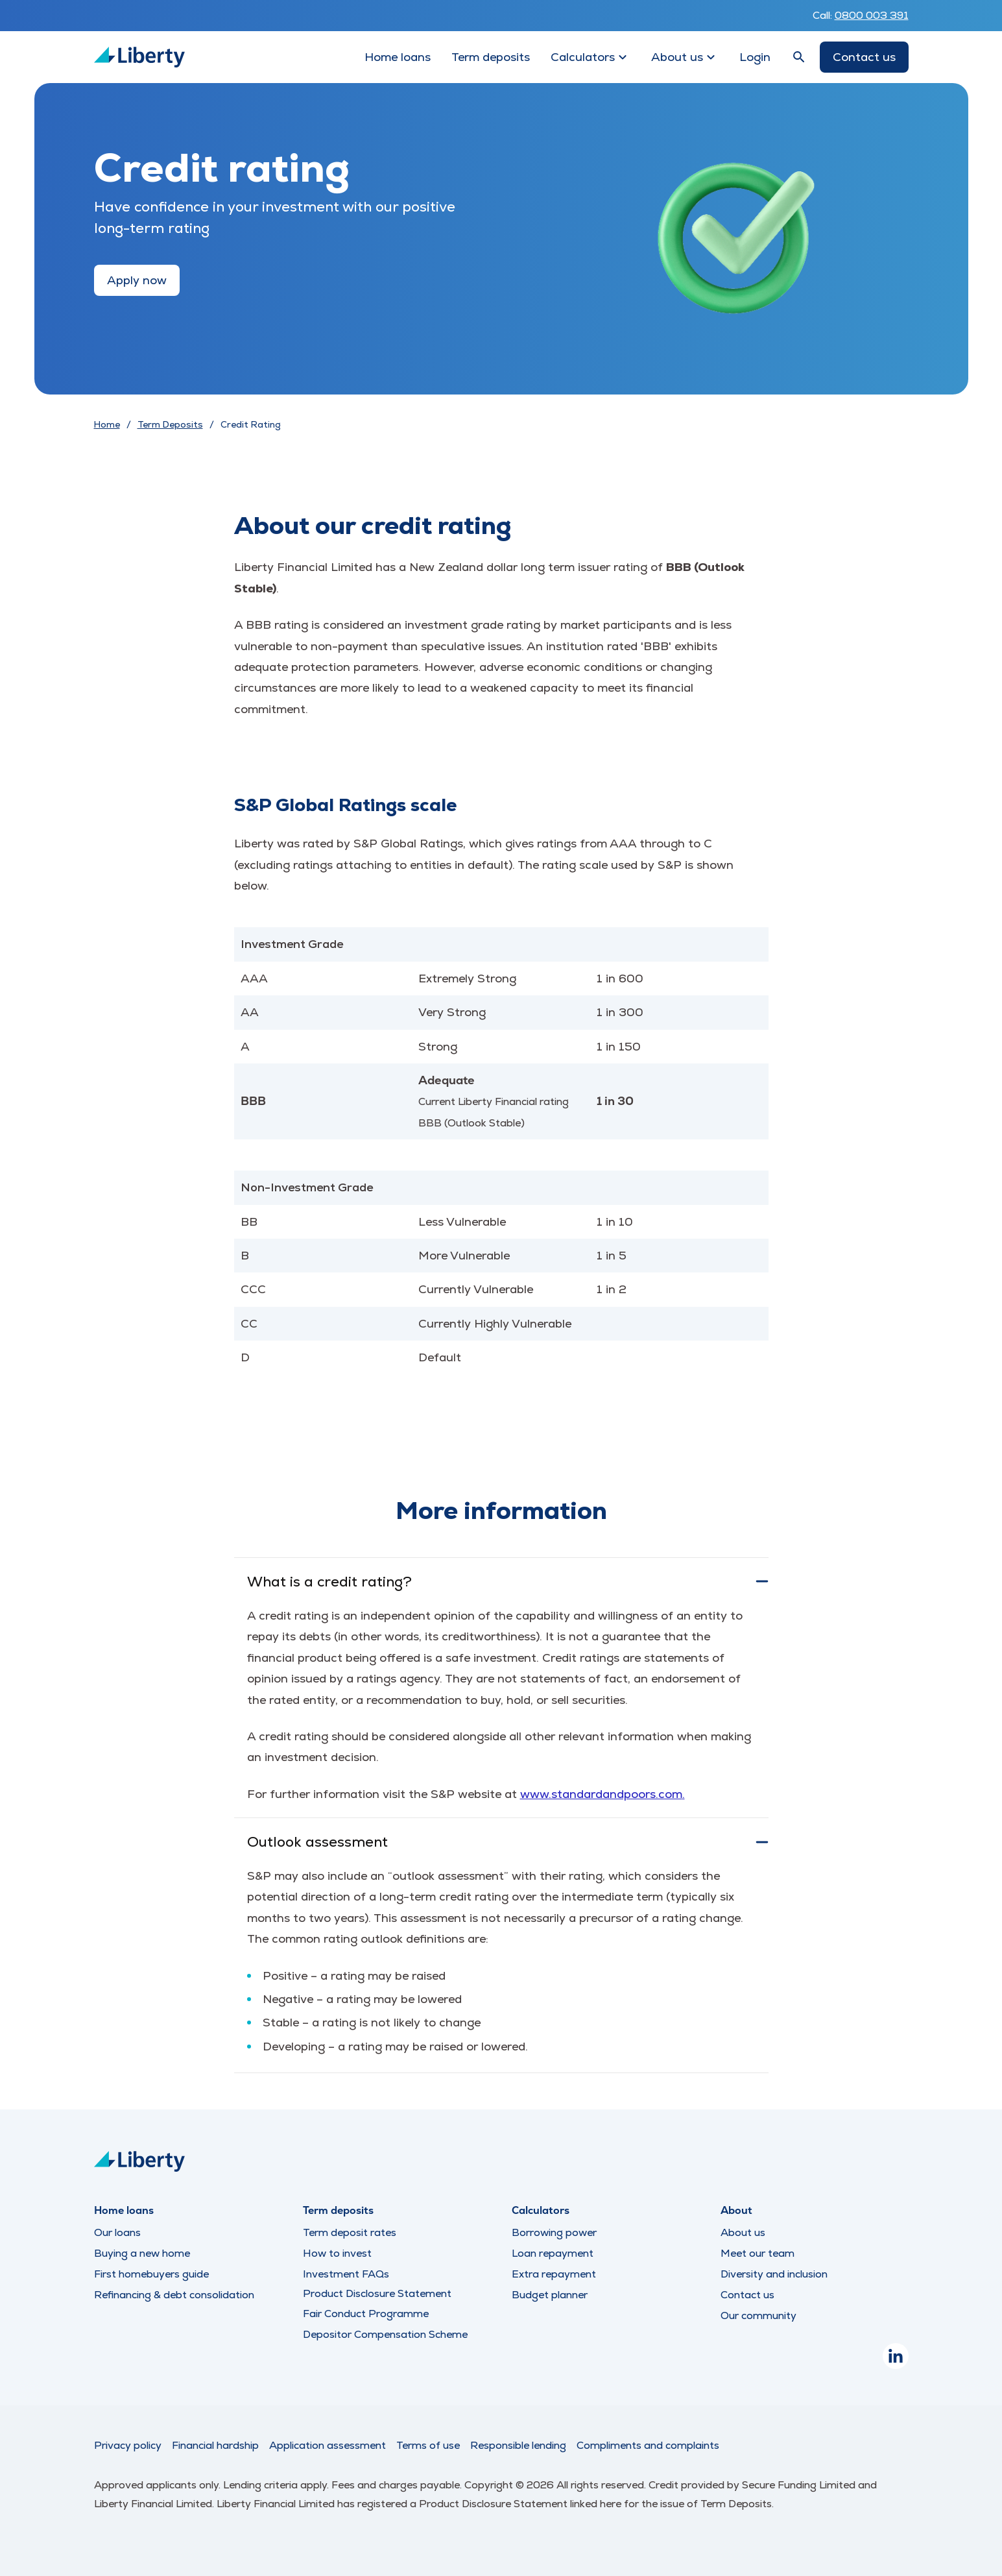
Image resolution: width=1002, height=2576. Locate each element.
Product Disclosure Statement (377, 2293)
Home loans (397, 56)
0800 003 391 (872, 15)
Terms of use (428, 2445)
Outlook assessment (508, 1841)
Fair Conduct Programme (366, 2313)
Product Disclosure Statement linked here (521, 2503)
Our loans (117, 2232)
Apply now (137, 280)
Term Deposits (170, 424)
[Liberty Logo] (139, 57)
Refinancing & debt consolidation (174, 2295)
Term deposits (490, 56)
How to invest (337, 2253)
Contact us (864, 56)
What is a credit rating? (508, 1581)
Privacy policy (127, 2445)
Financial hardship (215, 2445)
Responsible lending (518, 2445)
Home (107, 424)
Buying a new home (142, 2253)
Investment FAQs (346, 2274)
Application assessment (327, 2445)
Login (754, 56)
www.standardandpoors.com (601, 1793)
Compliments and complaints (648, 2445)
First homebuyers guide (151, 2274)
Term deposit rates (349, 2232)
